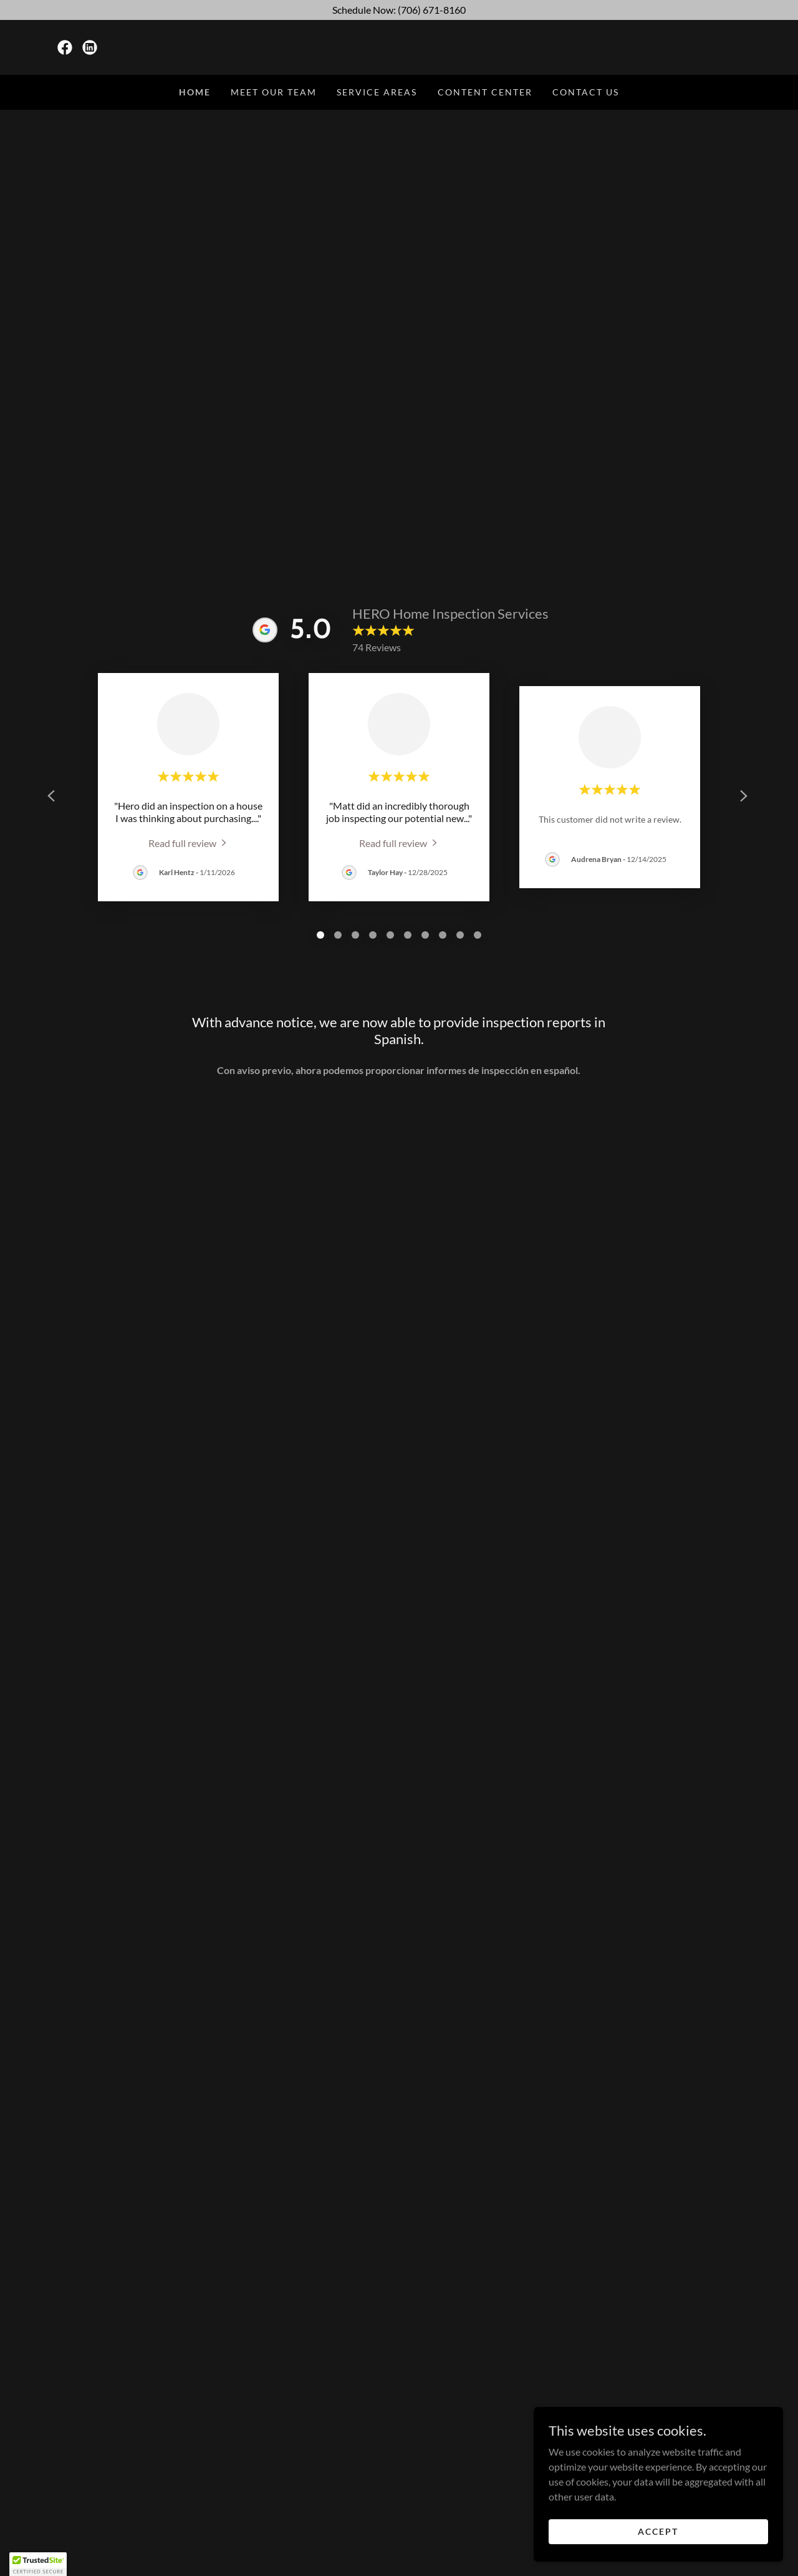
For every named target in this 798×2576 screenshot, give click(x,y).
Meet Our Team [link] (274, 92)
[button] (38, 2564)
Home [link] (195, 92)
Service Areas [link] (377, 92)
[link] (64, 47)
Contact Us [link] (585, 92)
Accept (658, 2531)
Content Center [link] (485, 92)
